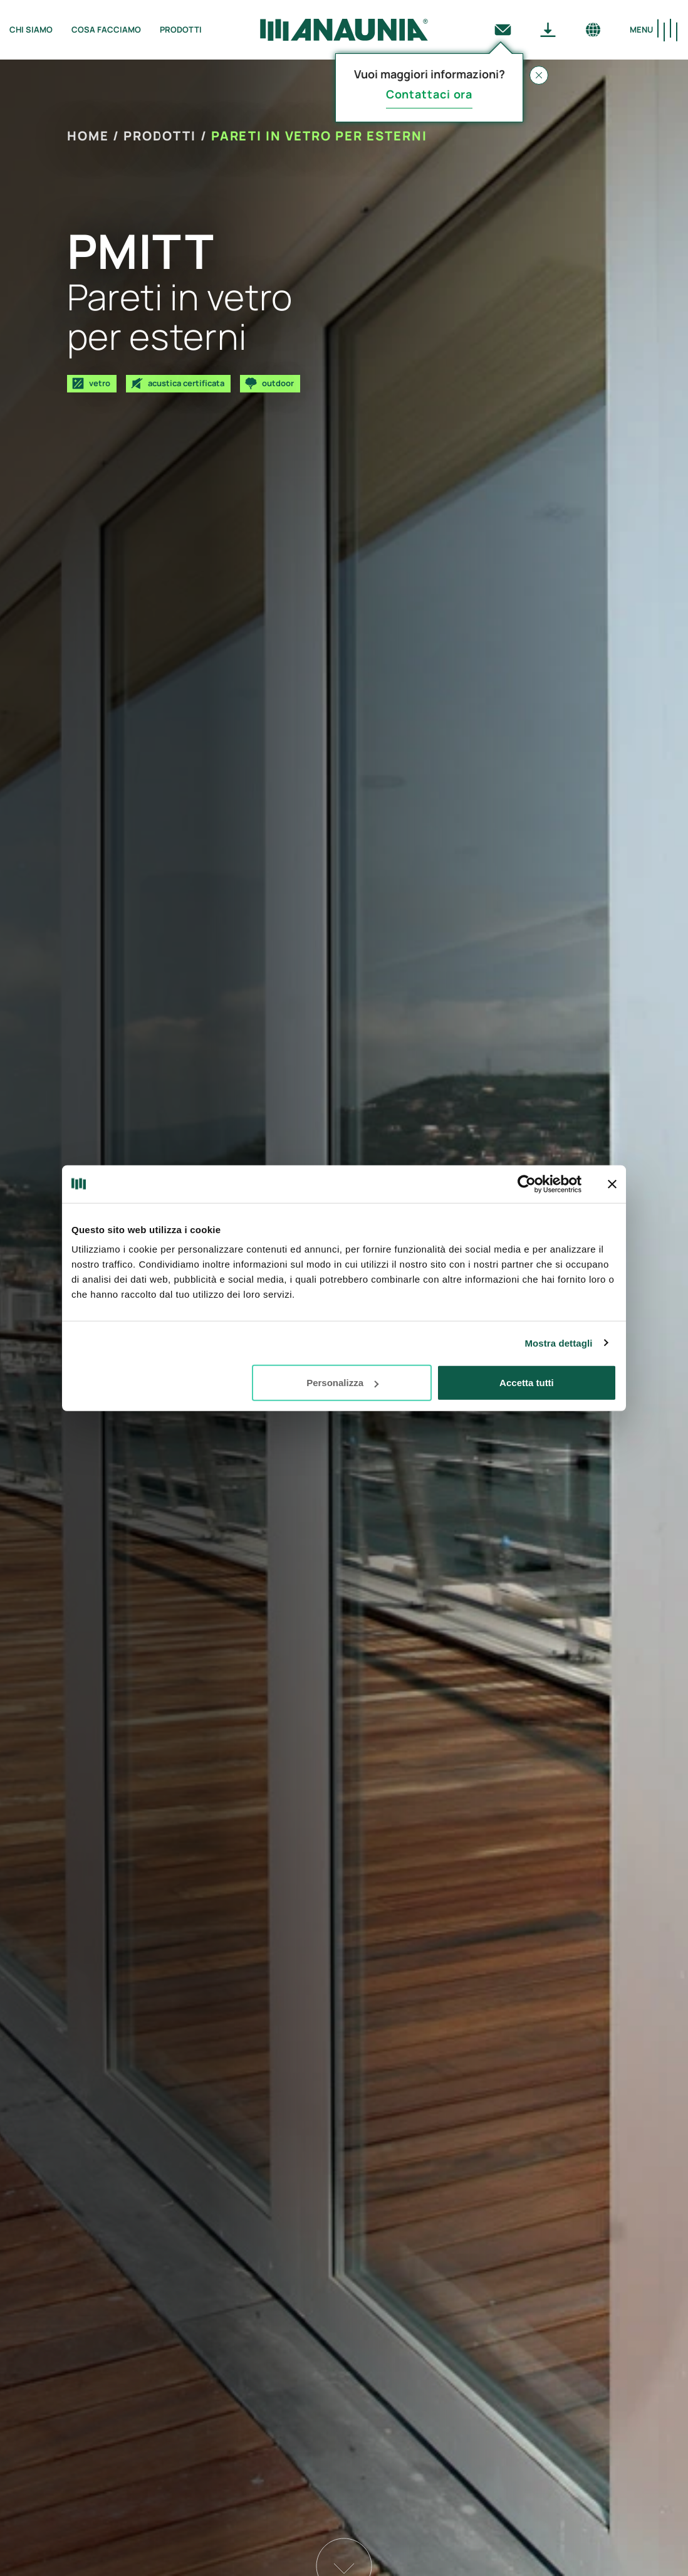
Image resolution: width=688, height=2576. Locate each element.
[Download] (547, 28)
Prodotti (181, 29)
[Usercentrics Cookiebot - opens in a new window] (526, 1183)
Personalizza (342, 1382)
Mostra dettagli (558, 1342)
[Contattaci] (502, 28)
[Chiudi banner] (612, 1183)
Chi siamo (31, 29)
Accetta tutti (526, 1382)
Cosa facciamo (106, 29)
